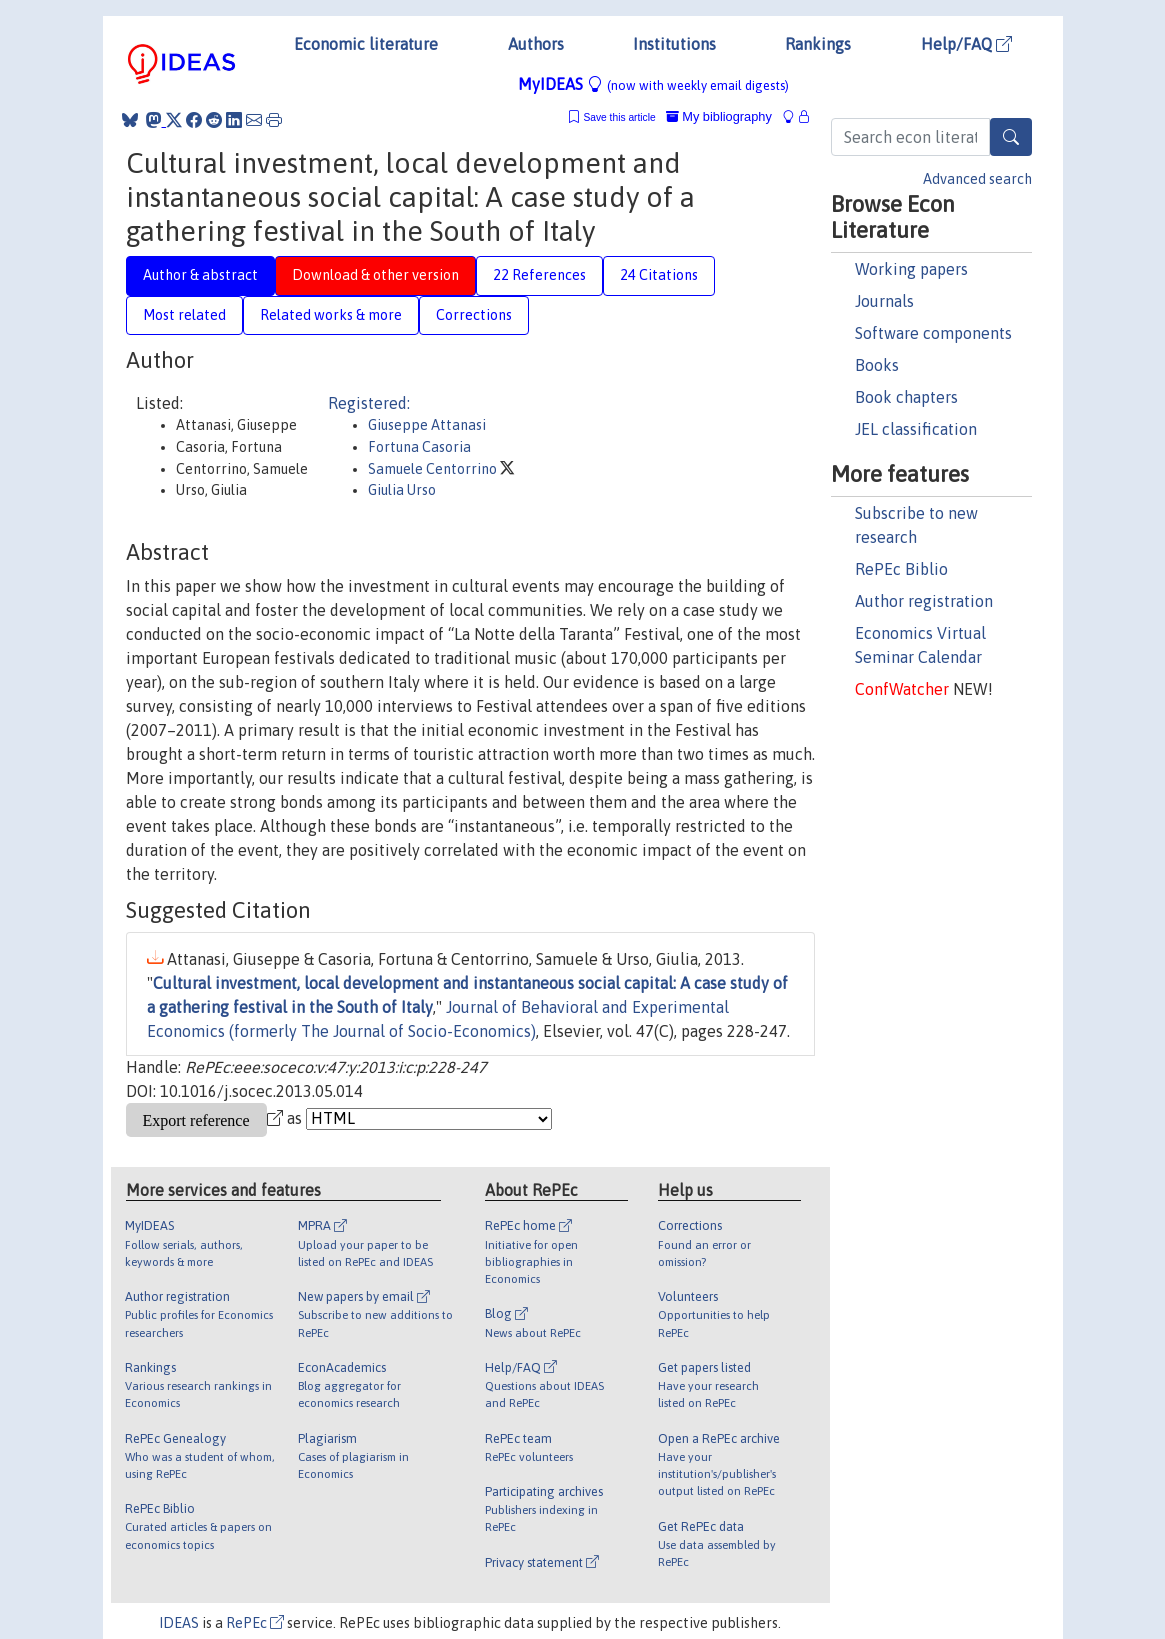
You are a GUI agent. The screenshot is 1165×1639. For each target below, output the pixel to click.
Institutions (674, 44)
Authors (536, 44)
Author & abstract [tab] (200, 275)
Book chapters (906, 397)
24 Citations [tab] (659, 275)
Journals (884, 301)
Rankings (818, 44)
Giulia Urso (402, 490)
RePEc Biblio (901, 569)
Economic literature (366, 44)
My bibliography (719, 116)
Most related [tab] (184, 315)
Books (877, 365)
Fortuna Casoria (419, 447)
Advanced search (977, 179)
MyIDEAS (653, 84)
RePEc (255, 1623)
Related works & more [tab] (331, 315)
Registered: (369, 403)
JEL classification (916, 429)
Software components (933, 333)
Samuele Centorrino (434, 469)
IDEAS (179, 1623)
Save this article (619, 117)
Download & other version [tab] (375, 275)
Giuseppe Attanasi (427, 425)
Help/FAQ (966, 44)
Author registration (924, 601)
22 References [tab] (539, 275)
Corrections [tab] (474, 315)
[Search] (1011, 137)
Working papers (911, 269)
